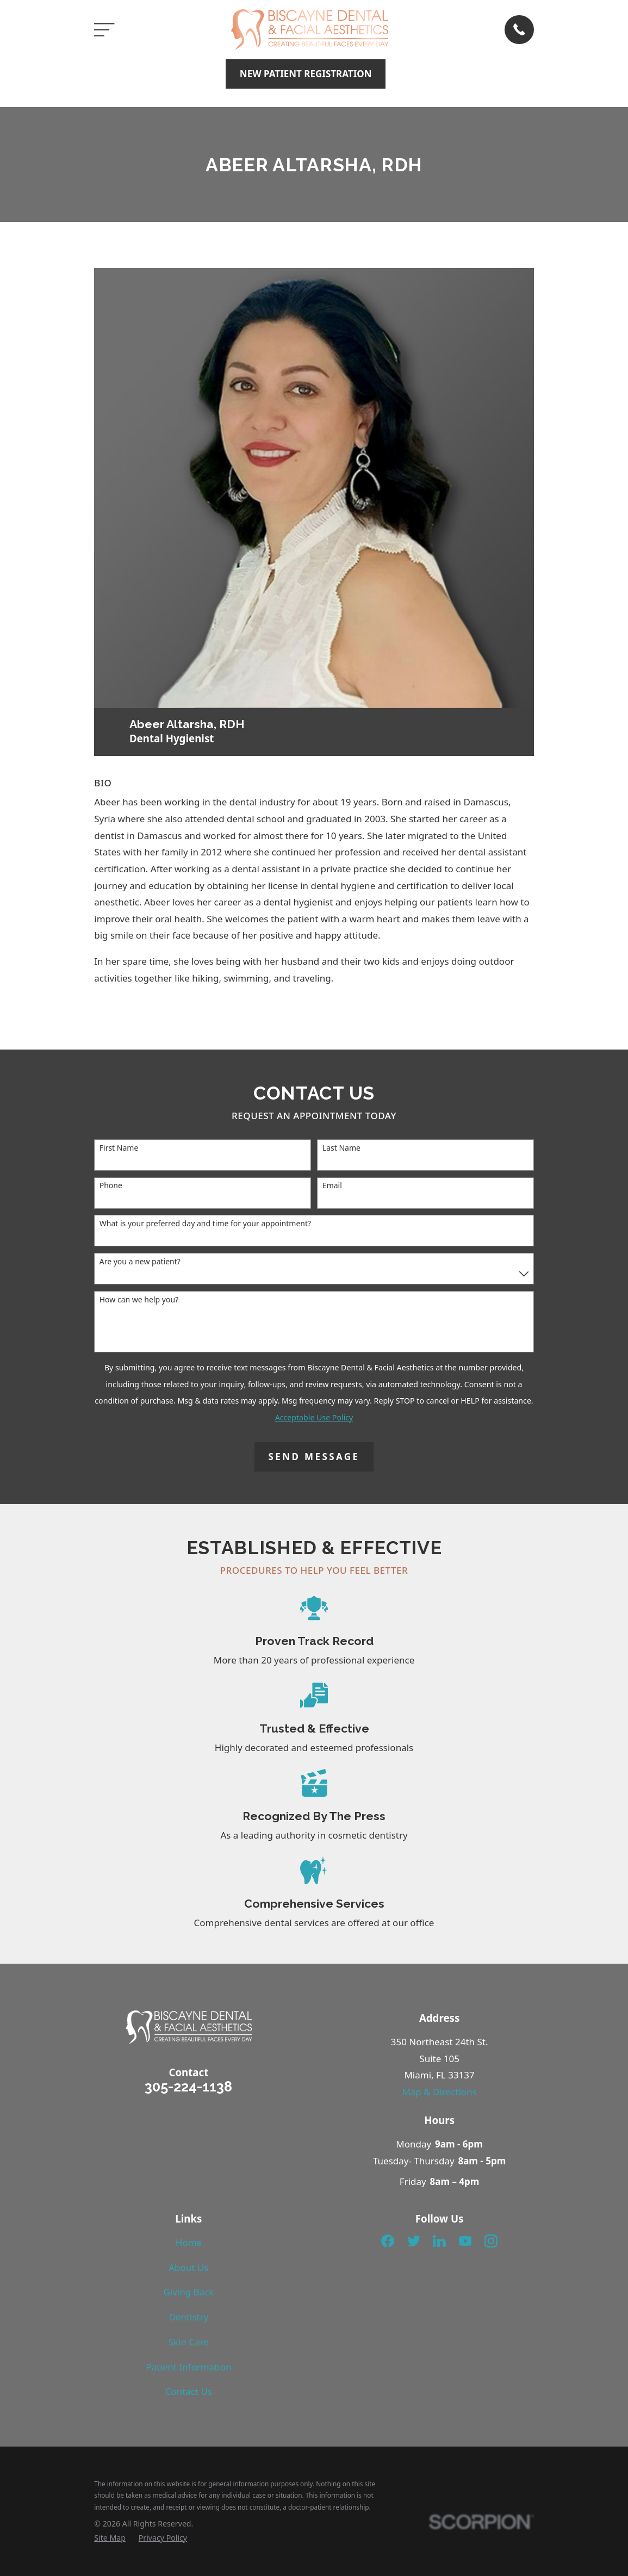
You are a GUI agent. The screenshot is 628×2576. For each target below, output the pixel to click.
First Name (119, 1148)
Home (189, 2242)
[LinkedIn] (439, 2241)
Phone (111, 1185)
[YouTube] (465, 2241)
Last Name (341, 1148)
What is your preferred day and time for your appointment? (205, 1223)
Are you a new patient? (140, 1262)
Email (332, 1185)
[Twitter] (413, 2241)
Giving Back (188, 2292)
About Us (188, 2267)
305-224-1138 (188, 2086)
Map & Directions (439, 2091)
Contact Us (189, 2391)
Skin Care (189, 2342)
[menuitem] (110, 2538)
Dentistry (188, 2317)
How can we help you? (139, 1300)
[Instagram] (491, 2241)
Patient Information (188, 2367)
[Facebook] (387, 2241)
